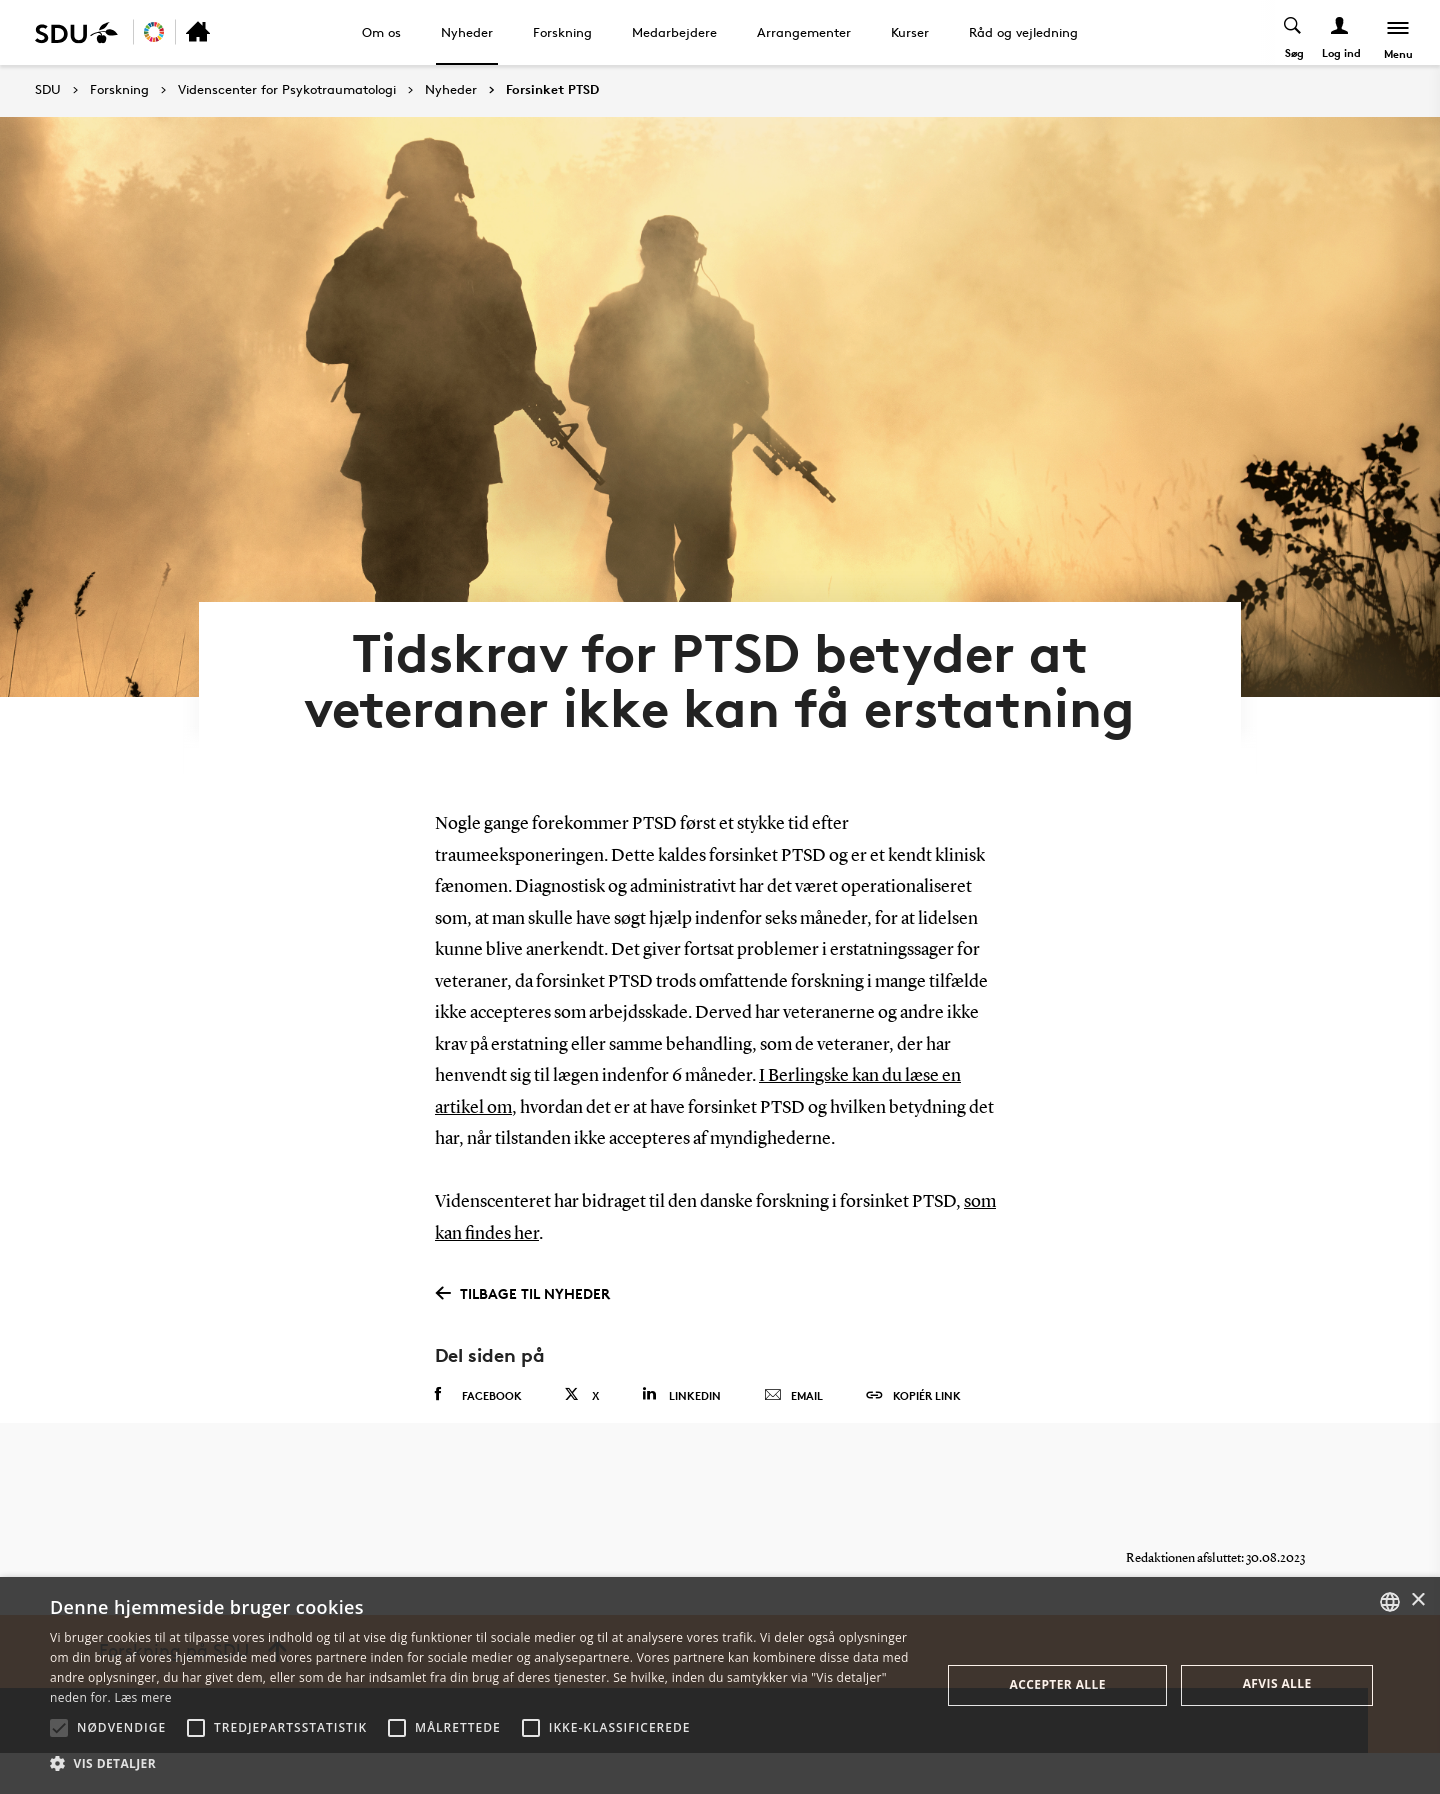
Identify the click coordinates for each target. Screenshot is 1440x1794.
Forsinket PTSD (552, 90)
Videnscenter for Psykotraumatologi (287, 90)
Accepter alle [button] (1058, 1684)
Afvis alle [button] (1277, 1683)
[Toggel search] (1291, 32)
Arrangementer (804, 32)
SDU (48, 89)
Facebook (478, 1425)
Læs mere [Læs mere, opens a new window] (142, 1697)
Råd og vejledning (1023, 32)
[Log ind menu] (1338, 32)
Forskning (562, 32)
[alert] (720, 1685)
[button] (59, 1728)
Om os (381, 32)
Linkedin (681, 1424)
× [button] (1417, 1600)
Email (793, 1426)
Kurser (910, 32)
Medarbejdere (674, 32)
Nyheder (467, 32)
